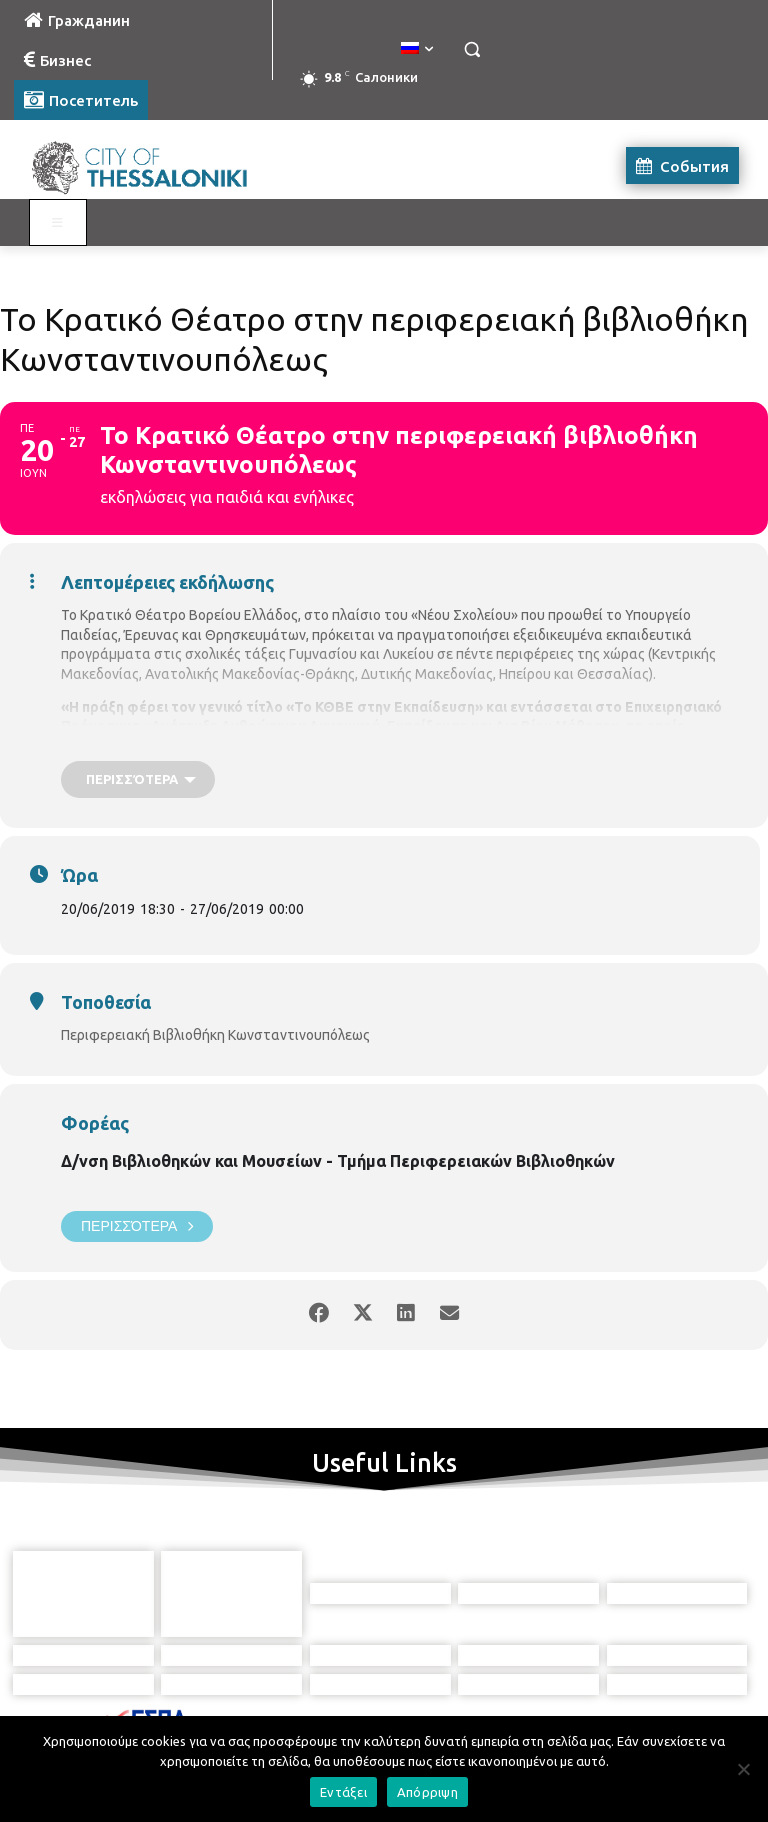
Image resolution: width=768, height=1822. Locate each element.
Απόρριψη (427, 1792)
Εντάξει (343, 1792)
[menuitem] (417, 49)
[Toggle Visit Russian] (58, 223)
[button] (471, 49)
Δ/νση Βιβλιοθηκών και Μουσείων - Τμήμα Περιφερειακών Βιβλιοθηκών (338, 1161)
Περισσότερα (137, 1226)
